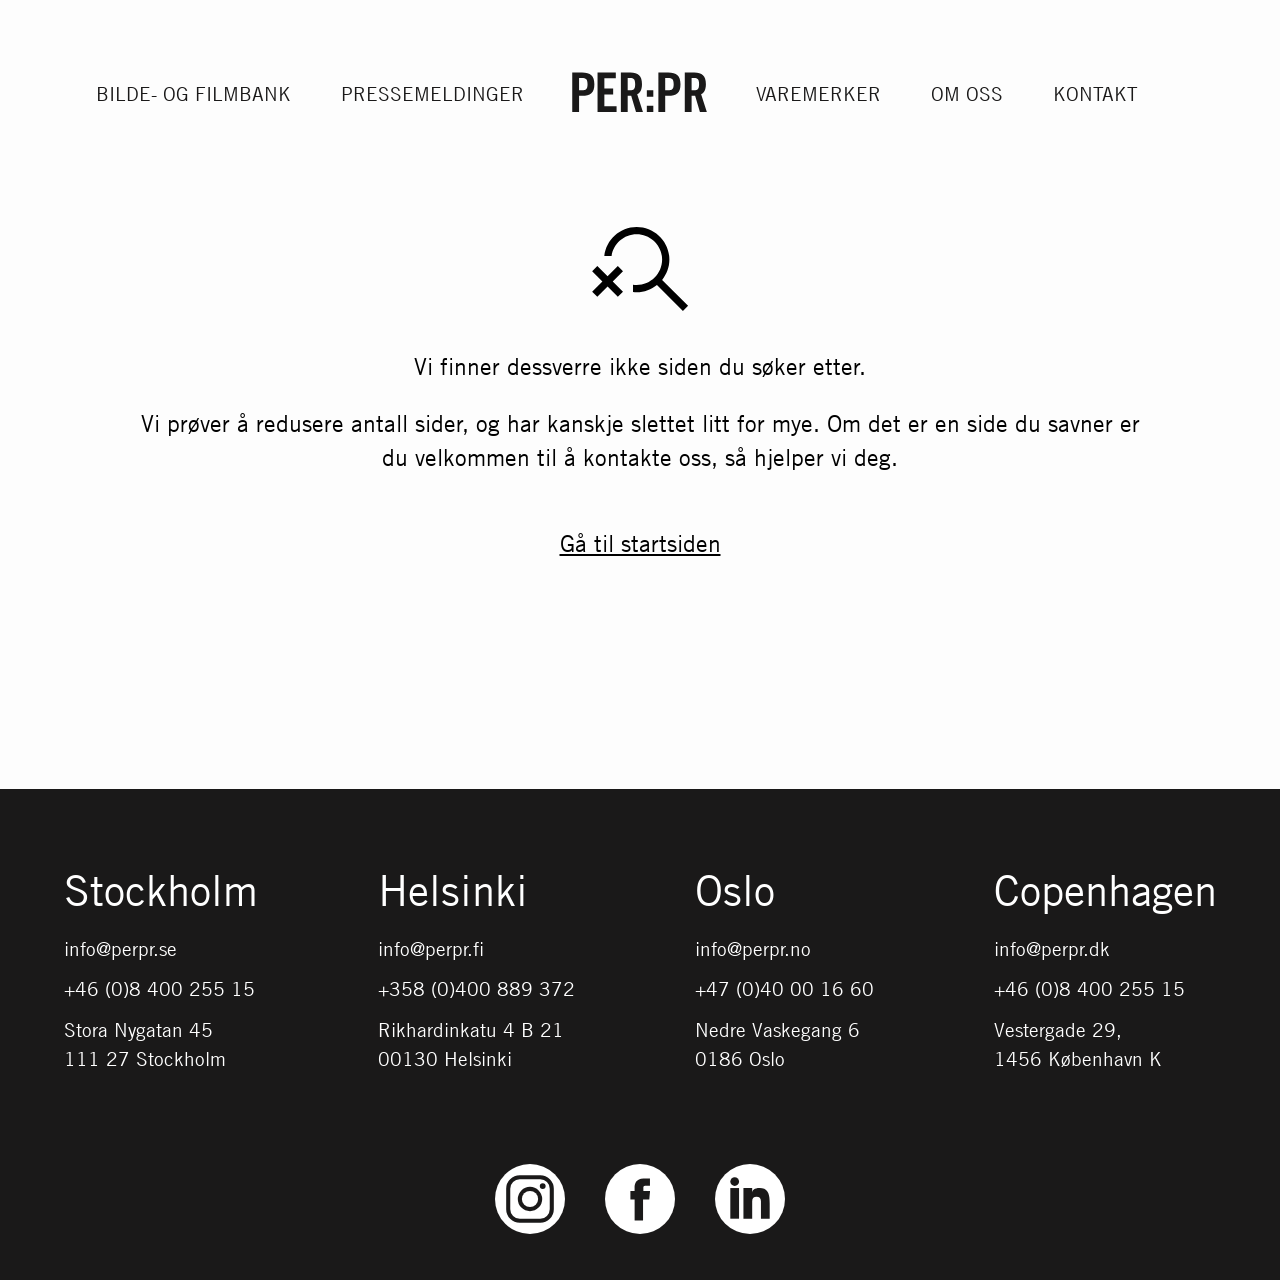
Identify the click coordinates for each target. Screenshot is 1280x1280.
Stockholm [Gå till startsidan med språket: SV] (161, 891)
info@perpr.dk (1052, 948)
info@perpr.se (120, 948)
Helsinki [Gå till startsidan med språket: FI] (453, 891)
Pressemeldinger (432, 93)
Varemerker (818, 93)
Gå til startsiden (640, 543)
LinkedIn (750, 1164)
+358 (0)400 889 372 (476, 988)
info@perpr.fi (431, 948)
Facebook (640, 1164)
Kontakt (1095, 93)
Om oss (967, 93)
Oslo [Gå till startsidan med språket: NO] (735, 891)
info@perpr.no (753, 948)
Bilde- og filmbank (193, 93)
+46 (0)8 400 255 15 (159, 988)
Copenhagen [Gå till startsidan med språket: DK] (1105, 891)
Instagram (530, 1164)
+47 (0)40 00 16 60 (784, 988)
